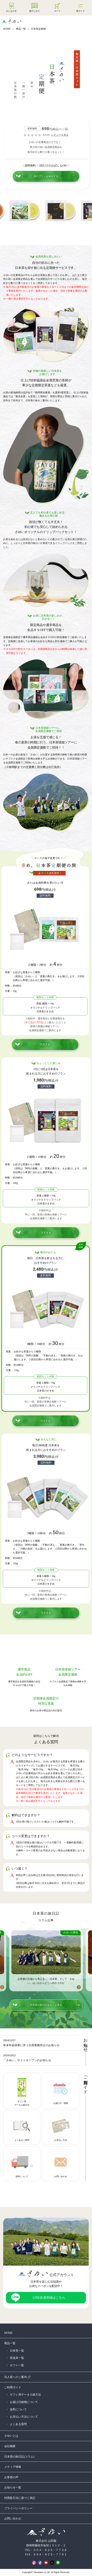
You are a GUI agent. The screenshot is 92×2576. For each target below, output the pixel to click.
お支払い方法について (24, 2416)
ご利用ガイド (12, 2387)
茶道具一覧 (17, 2357)
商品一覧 (21, 29)
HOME (6, 29)
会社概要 (10, 2446)
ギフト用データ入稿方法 (25, 2394)
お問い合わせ (12, 2518)
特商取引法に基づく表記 (19, 2497)
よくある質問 (18, 2424)
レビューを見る (60, 135)
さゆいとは (11, 2435)
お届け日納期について (24, 2402)
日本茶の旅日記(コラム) (19, 2456)
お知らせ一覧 (12, 2487)
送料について (18, 2409)
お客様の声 (11, 2477)
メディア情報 (12, 2466)
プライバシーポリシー (18, 2508)
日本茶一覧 (17, 2350)
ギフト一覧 (17, 2365)
